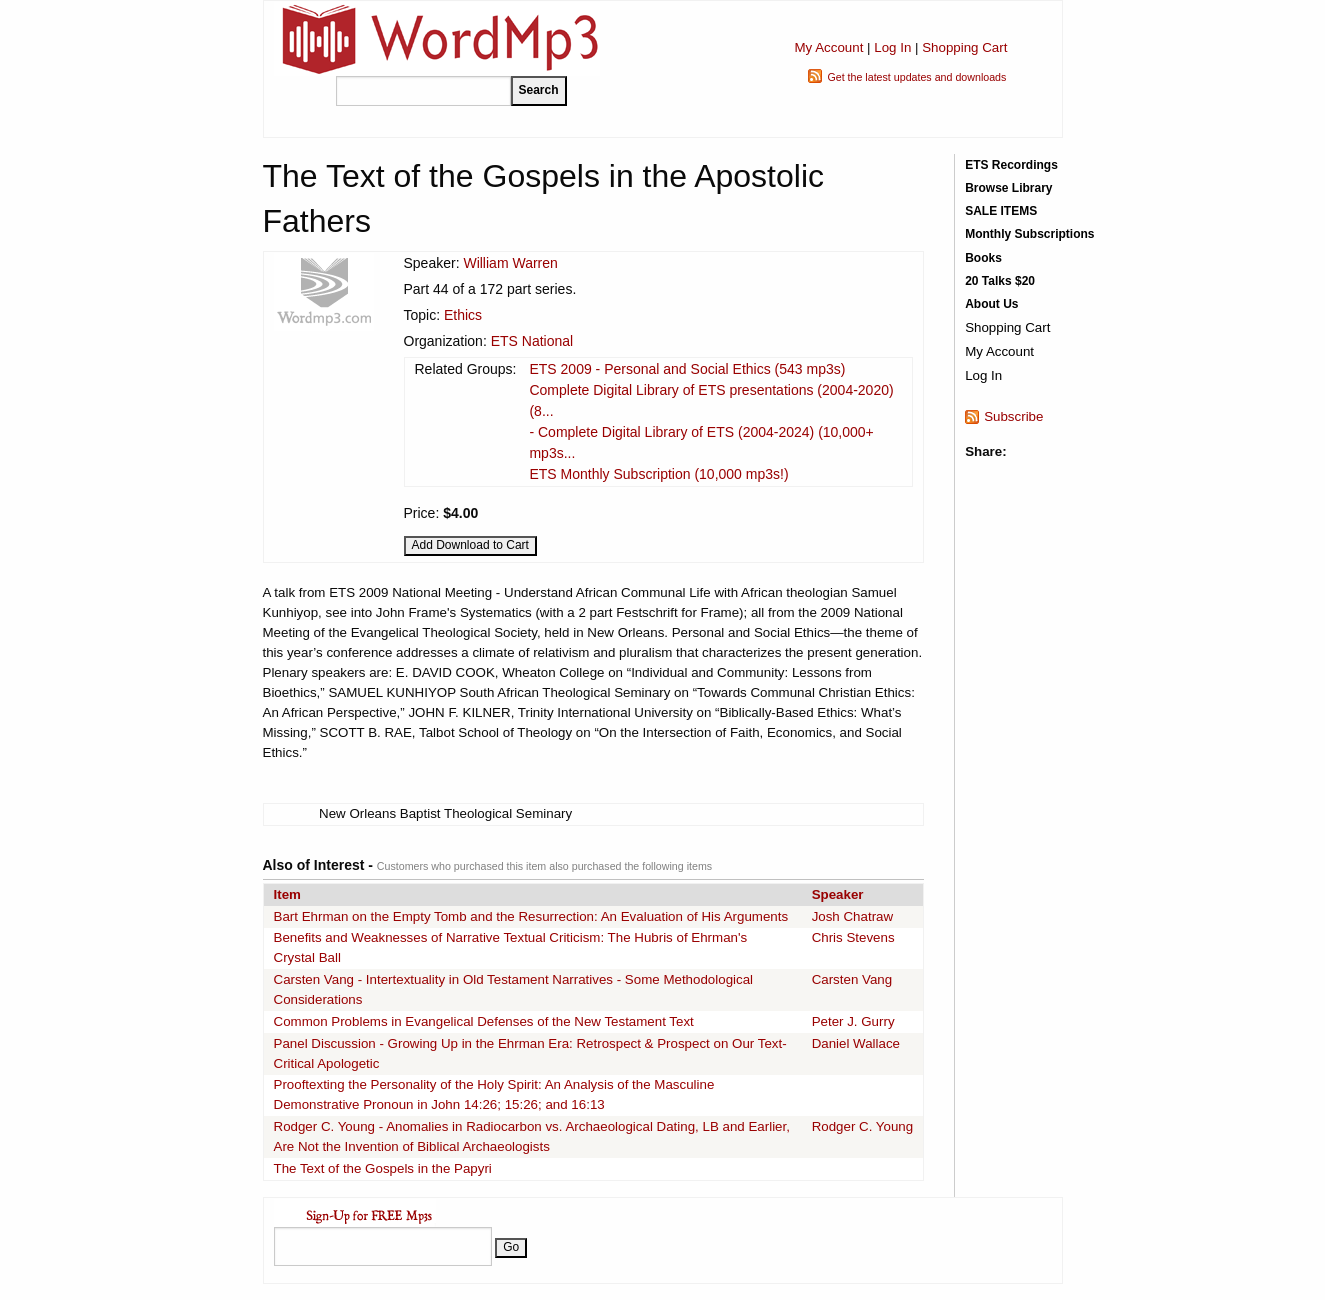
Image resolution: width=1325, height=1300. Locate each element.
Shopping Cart (964, 47)
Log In (892, 47)
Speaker (838, 894)
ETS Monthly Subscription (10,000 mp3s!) (658, 474)
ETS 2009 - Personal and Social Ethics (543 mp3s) (687, 369)
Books (983, 258)
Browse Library (1008, 188)
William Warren (510, 263)
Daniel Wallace (856, 1043)
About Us (991, 304)
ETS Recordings (1011, 165)
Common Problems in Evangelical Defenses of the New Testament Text (484, 1021)
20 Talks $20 (1000, 281)
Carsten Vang (852, 979)
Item (287, 894)
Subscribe (1013, 416)
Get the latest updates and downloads (916, 77)
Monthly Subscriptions (1029, 234)
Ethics (463, 315)
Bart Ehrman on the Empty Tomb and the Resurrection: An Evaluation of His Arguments (531, 916)
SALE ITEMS (1001, 211)
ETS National (532, 341)
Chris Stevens (853, 937)
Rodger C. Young (863, 1126)
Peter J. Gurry (853, 1021)
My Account (828, 47)
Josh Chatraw (853, 916)
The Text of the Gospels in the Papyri (383, 1168)
